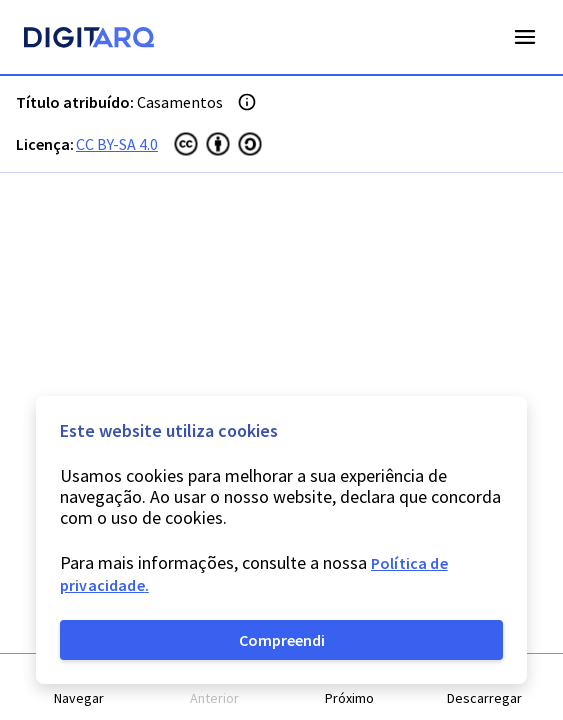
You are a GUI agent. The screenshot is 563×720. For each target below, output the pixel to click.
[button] (79, 687)
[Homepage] (89, 40)
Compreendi (282, 640)
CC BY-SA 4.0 (117, 144)
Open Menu (525, 37)
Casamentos (180, 102)
